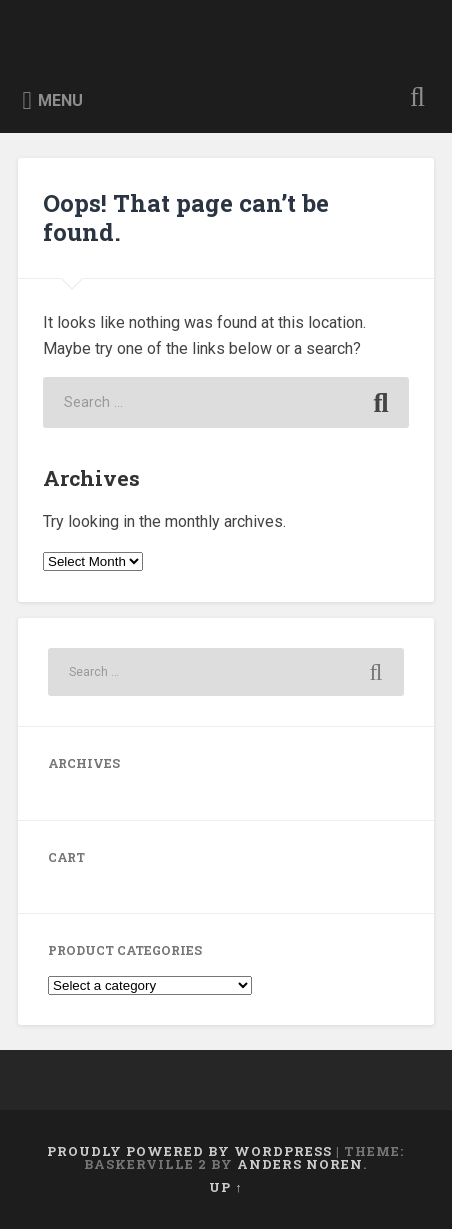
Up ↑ (225, 1187)
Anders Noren (300, 1164)
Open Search (413, 99)
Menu (60, 100)
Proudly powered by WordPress (189, 1151)
